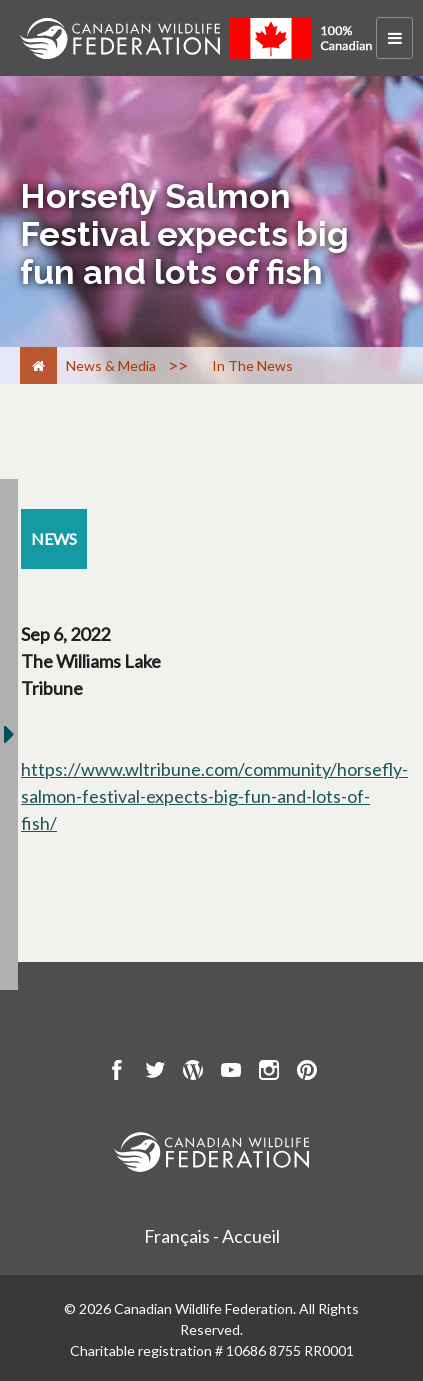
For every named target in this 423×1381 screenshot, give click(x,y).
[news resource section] (54, 539)
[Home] (38, 365)
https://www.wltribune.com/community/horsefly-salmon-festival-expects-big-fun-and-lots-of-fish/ (214, 796)
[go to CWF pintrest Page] (307, 1073)
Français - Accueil (212, 1236)
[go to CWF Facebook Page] (117, 1073)
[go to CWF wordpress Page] (193, 1073)
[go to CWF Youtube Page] (231, 1073)
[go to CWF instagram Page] (269, 1073)
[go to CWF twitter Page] (155, 1073)
